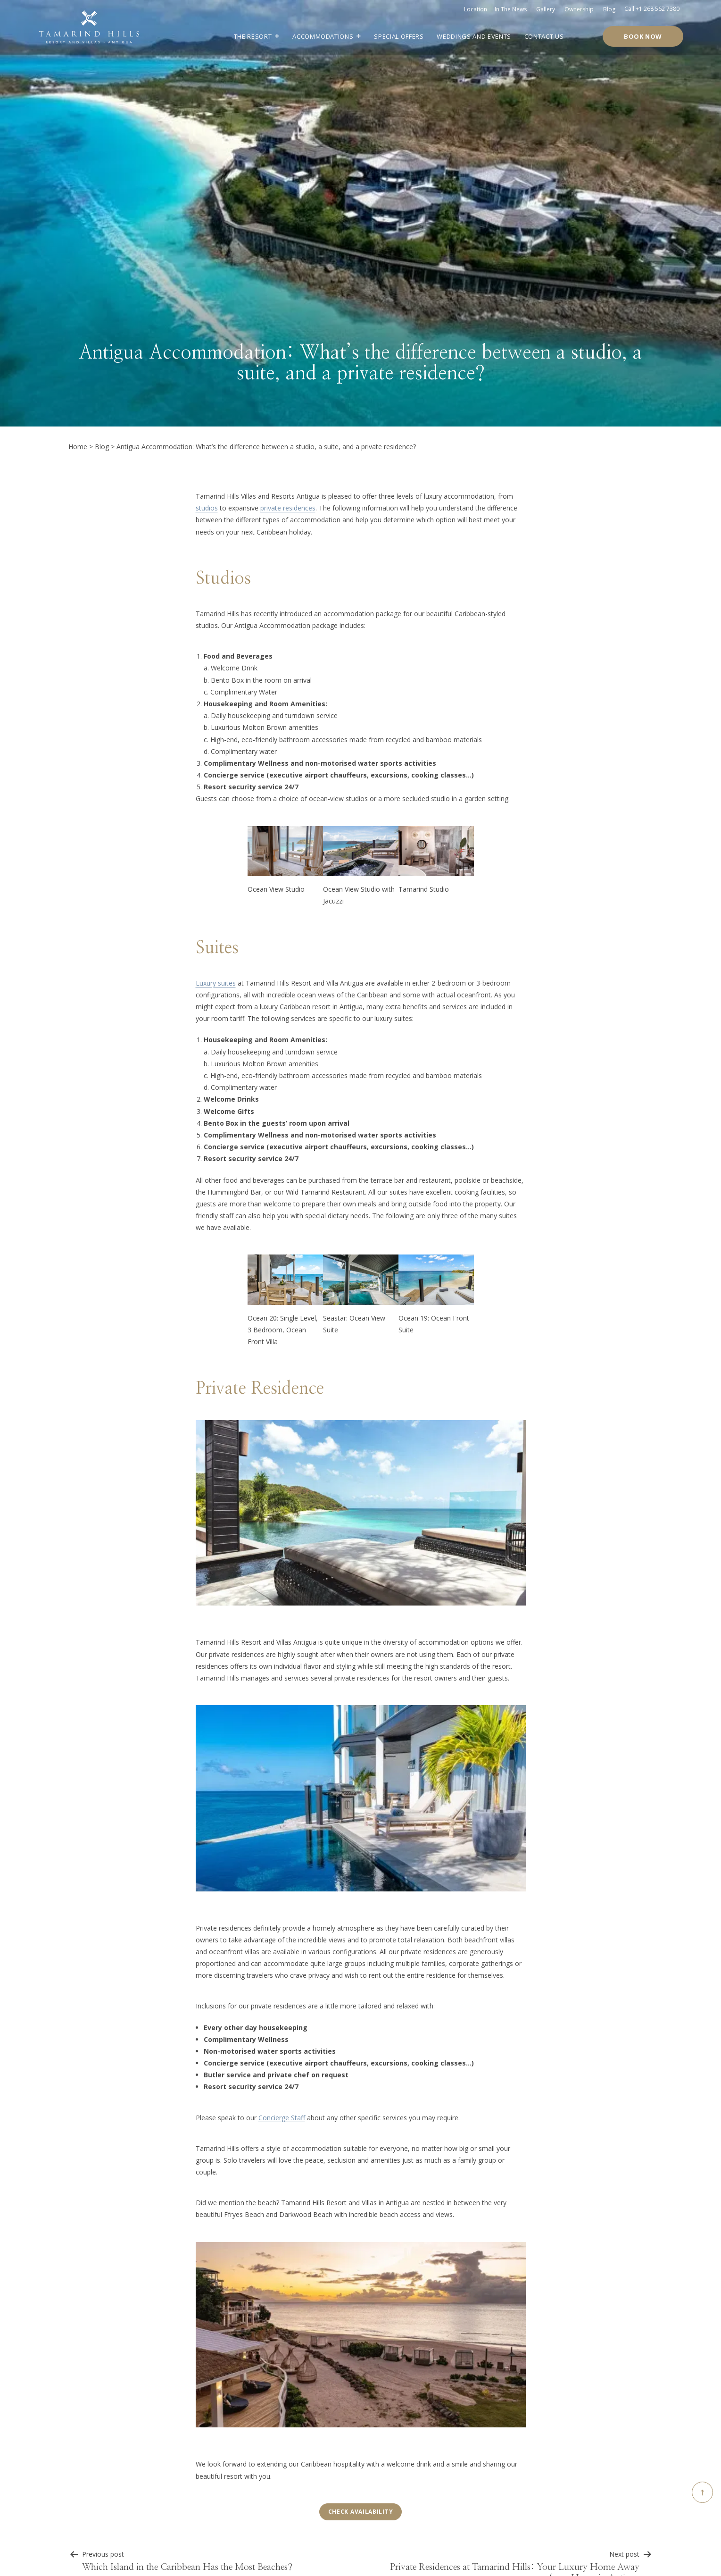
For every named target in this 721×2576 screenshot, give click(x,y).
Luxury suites (216, 983)
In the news (511, 9)
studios (207, 507)
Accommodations (322, 36)
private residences (287, 507)
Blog (609, 9)
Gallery (545, 9)
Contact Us (544, 36)
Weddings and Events (474, 36)
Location (475, 9)
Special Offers (398, 36)
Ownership (579, 9)
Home (77, 446)
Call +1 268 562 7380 (652, 9)
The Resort (253, 36)
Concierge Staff (281, 2117)
